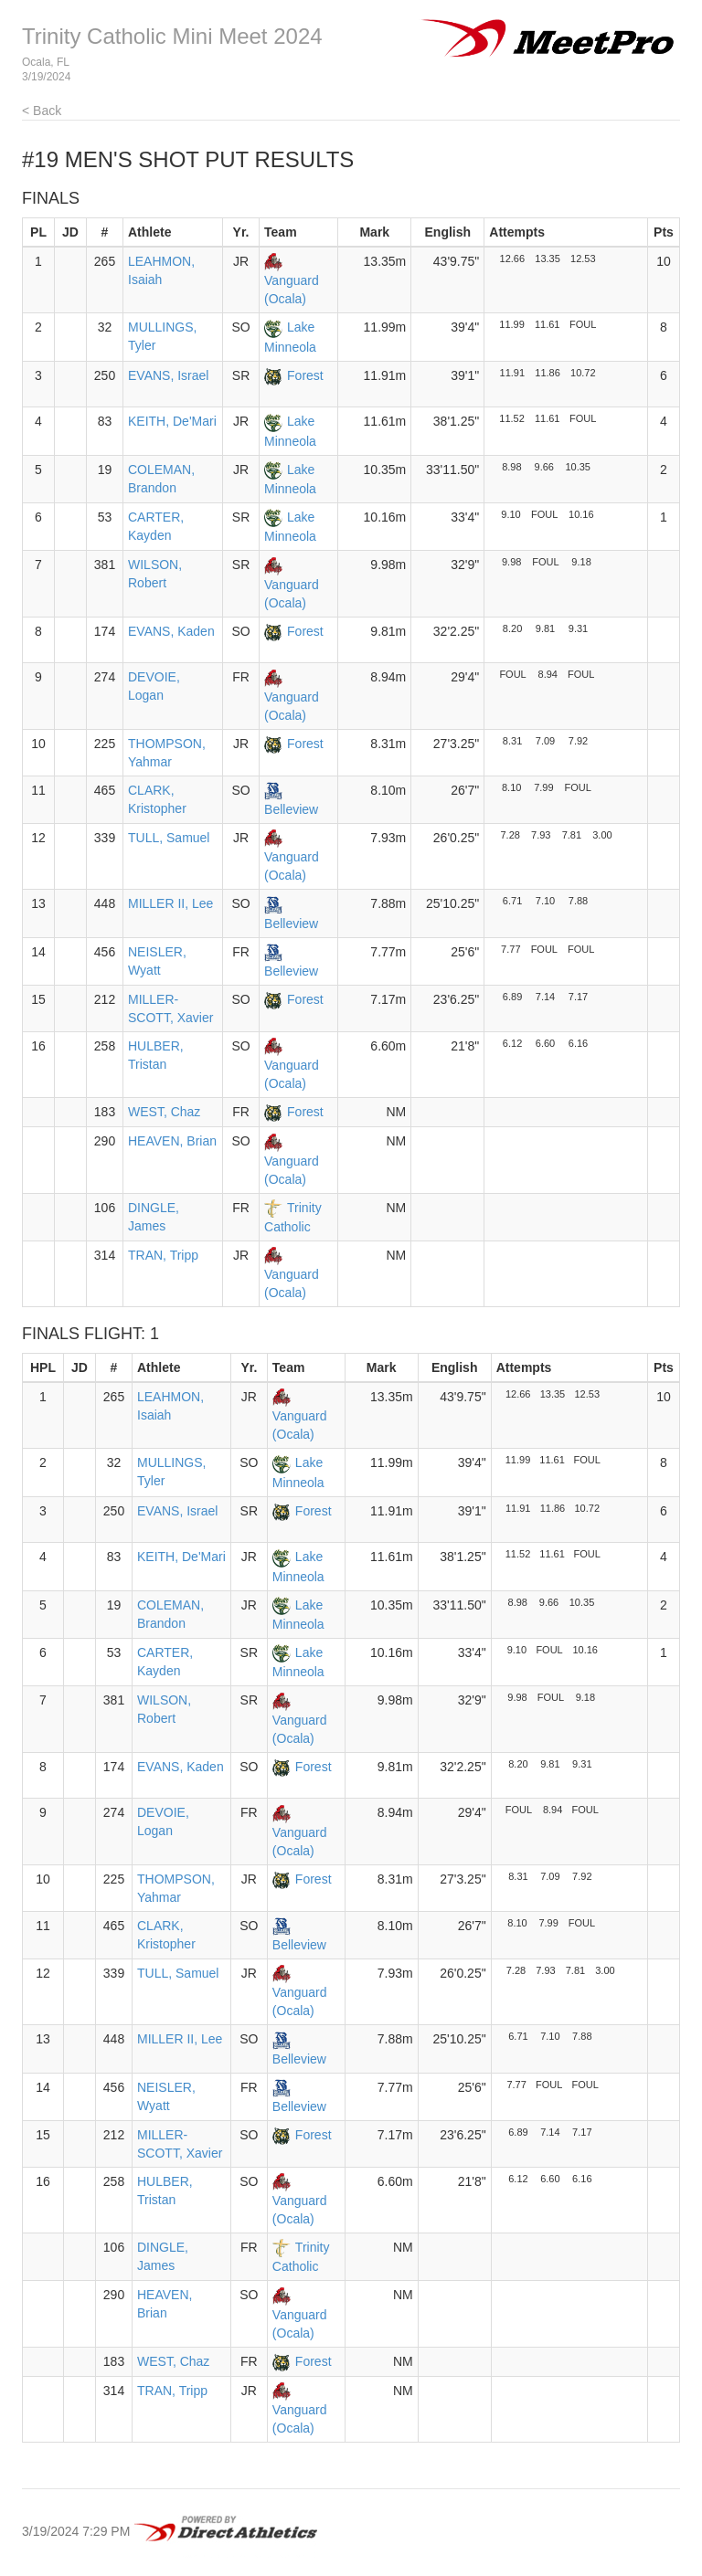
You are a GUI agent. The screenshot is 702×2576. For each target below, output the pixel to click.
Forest (305, 375)
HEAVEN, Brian (172, 1141)
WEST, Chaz (164, 1111)
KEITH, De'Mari (172, 421)
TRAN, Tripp (163, 1255)
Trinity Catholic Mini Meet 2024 (172, 36)
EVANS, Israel (168, 375)
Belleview (291, 809)
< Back (41, 110)
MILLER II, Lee (170, 903)
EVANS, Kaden (171, 631)
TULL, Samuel (168, 837)
